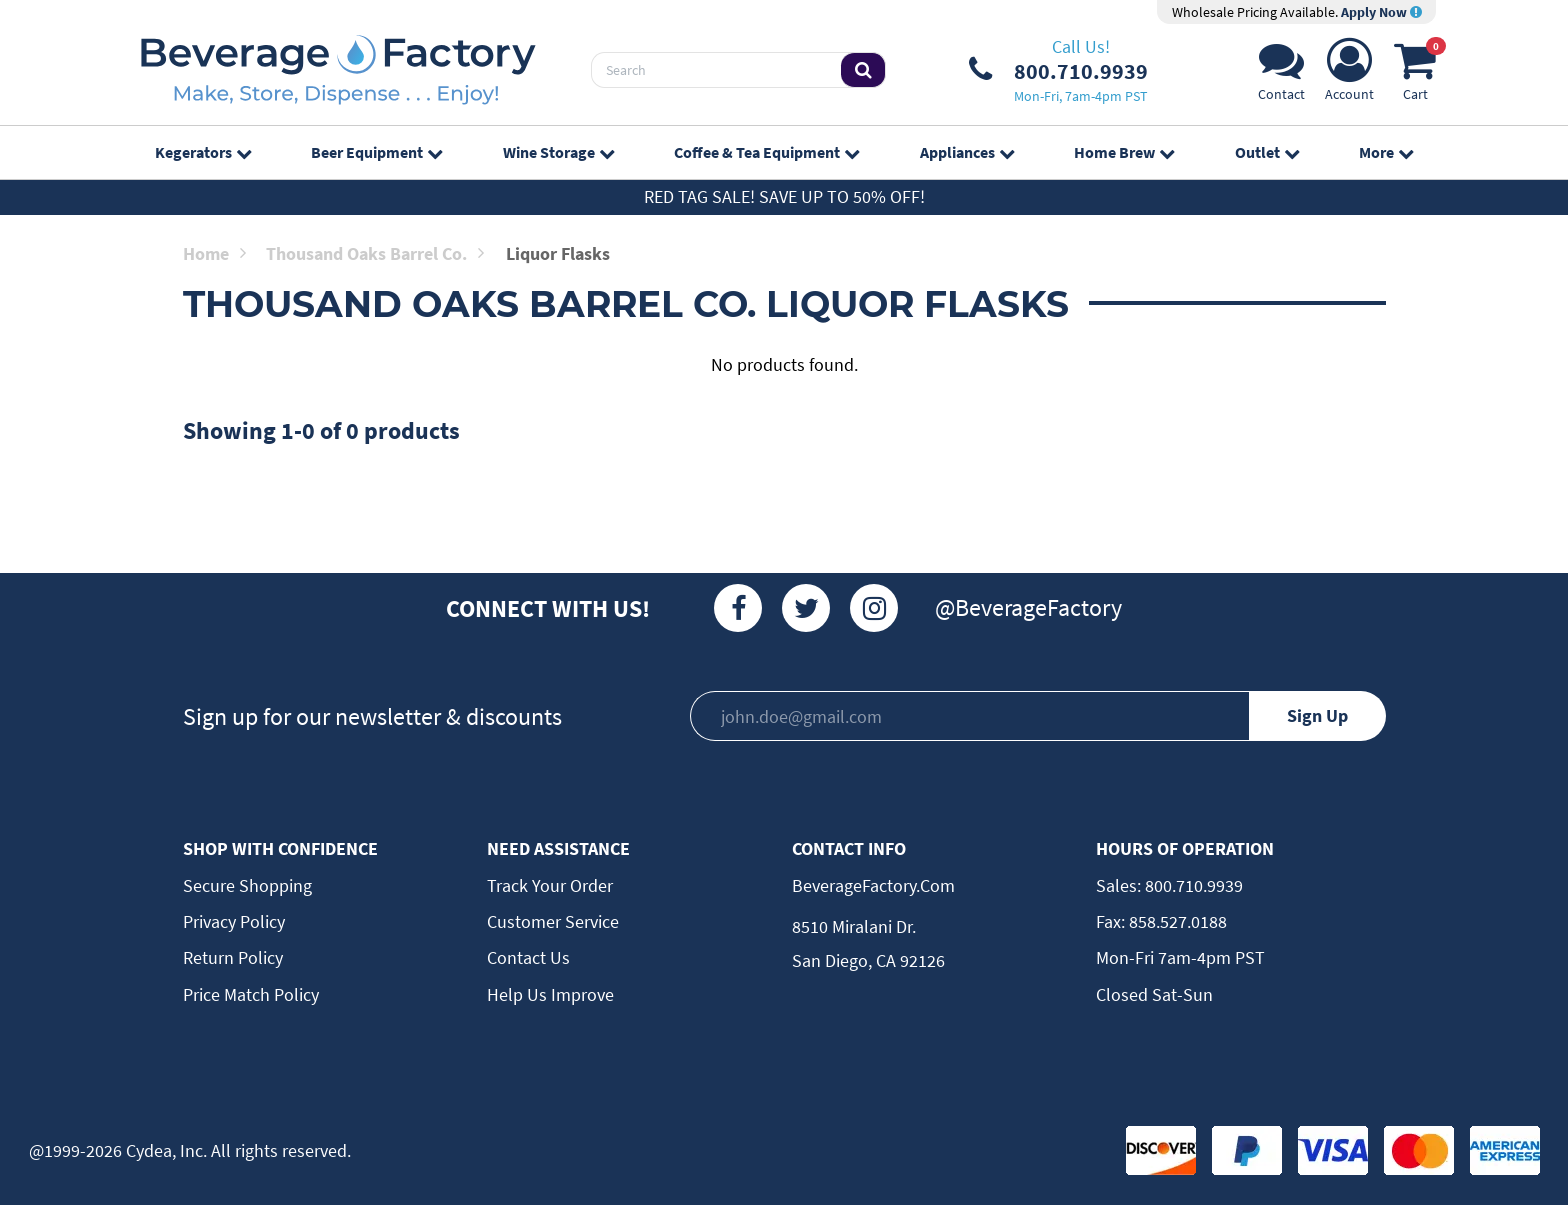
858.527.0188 (1176, 921)
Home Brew (1124, 152)
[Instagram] (874, 608)
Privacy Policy (234, 921)
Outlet (1267, 152)
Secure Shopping (247, 885)
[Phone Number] (1058, 70)
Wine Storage (558, 152)
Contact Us (528, 957)
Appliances (967, 152)
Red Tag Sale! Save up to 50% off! (784, 196)
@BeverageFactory (1028, 607)
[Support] (1281, 75)
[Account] (1349, 75)
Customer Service (553, 921)
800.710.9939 (1192, 885)
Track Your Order (550, 885)
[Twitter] (806, 608)
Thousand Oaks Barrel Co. (375, 253)
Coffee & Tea (766, 152)
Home (214, 253)
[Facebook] (738, 608)
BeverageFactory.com (873, 885)
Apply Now (1381, 12)
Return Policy (233, 957)
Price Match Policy (251, 994)
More (1386, 152)
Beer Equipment (376, 152)
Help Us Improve (550, 994)
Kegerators (203, 152)
